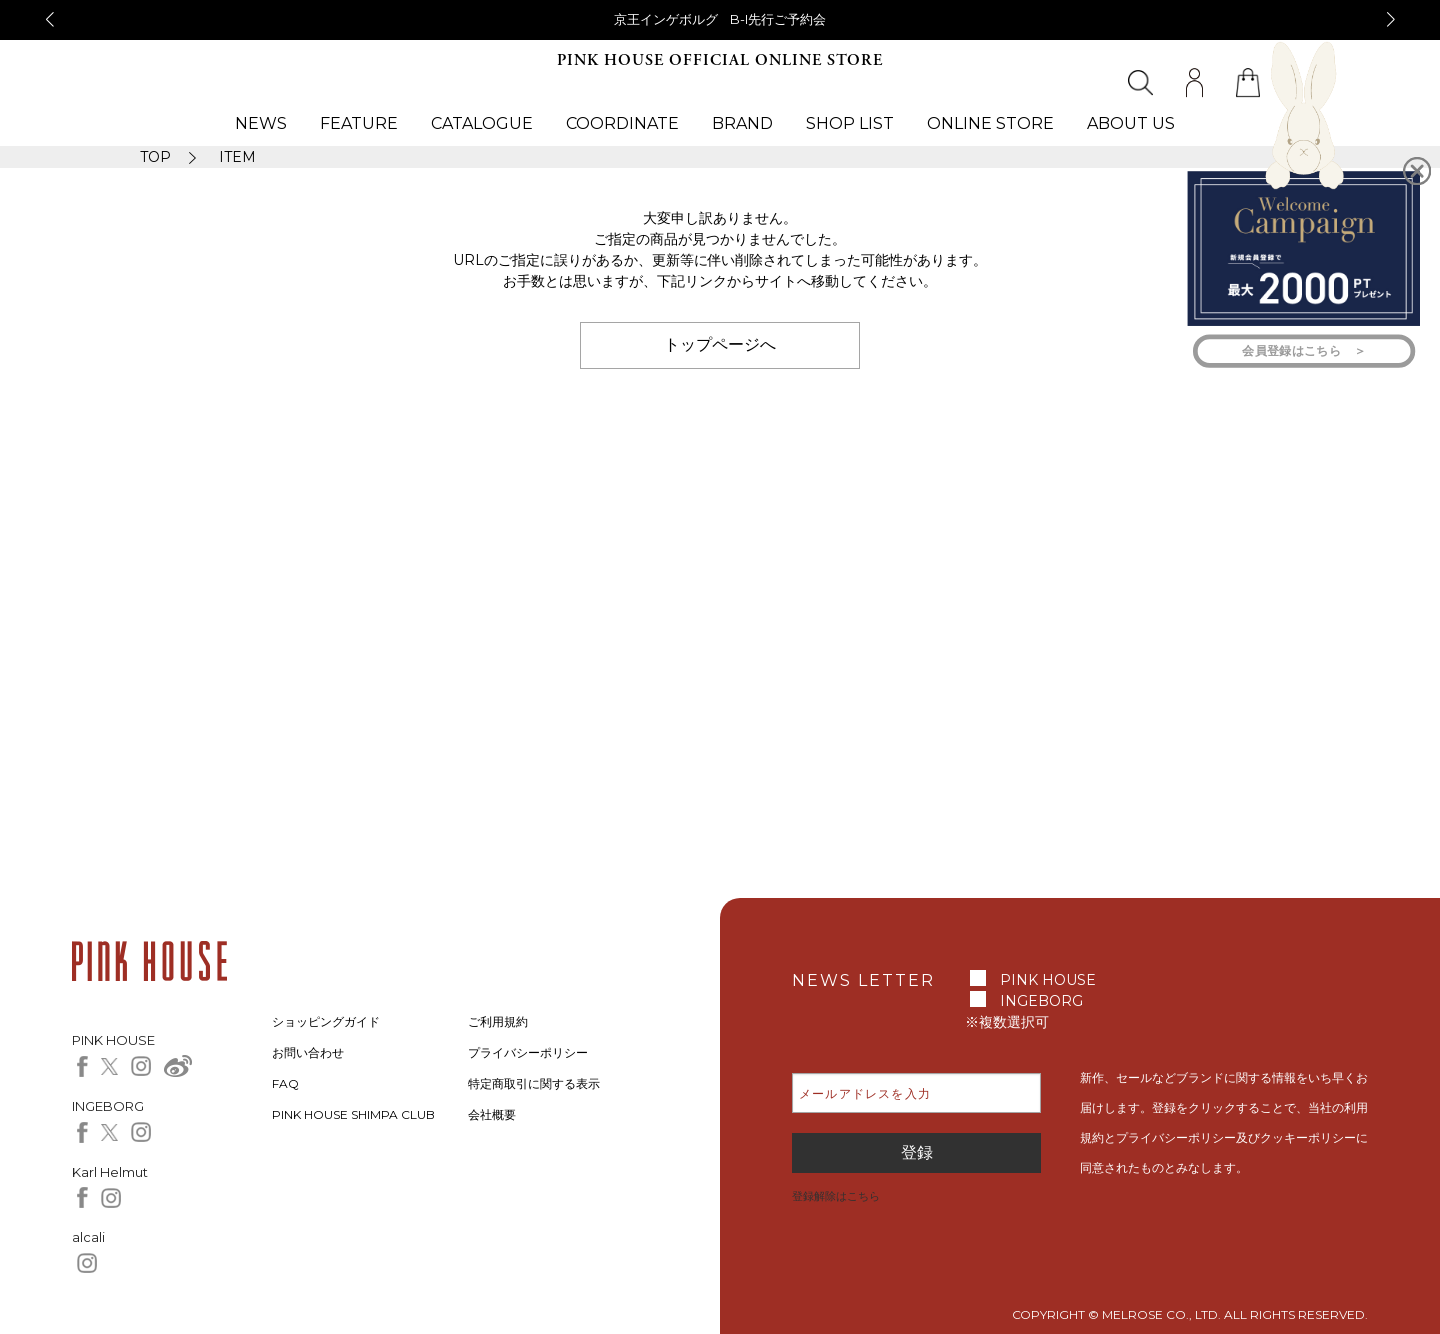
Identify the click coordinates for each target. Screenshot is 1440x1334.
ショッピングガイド (326, 1021)
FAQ (285, 1083)
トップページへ (720, 344)
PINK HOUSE (1048, 980)
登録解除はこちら (836, 1196)
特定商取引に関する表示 (534, 1083)
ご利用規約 (498, 1021)
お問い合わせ (308, 1052)
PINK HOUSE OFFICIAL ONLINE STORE (720, 60)
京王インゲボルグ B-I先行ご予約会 (720, 19)
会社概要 (492, 1114)
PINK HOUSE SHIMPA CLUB (353, 1114)
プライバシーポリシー (528, 1052)
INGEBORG (1041, 1001)
